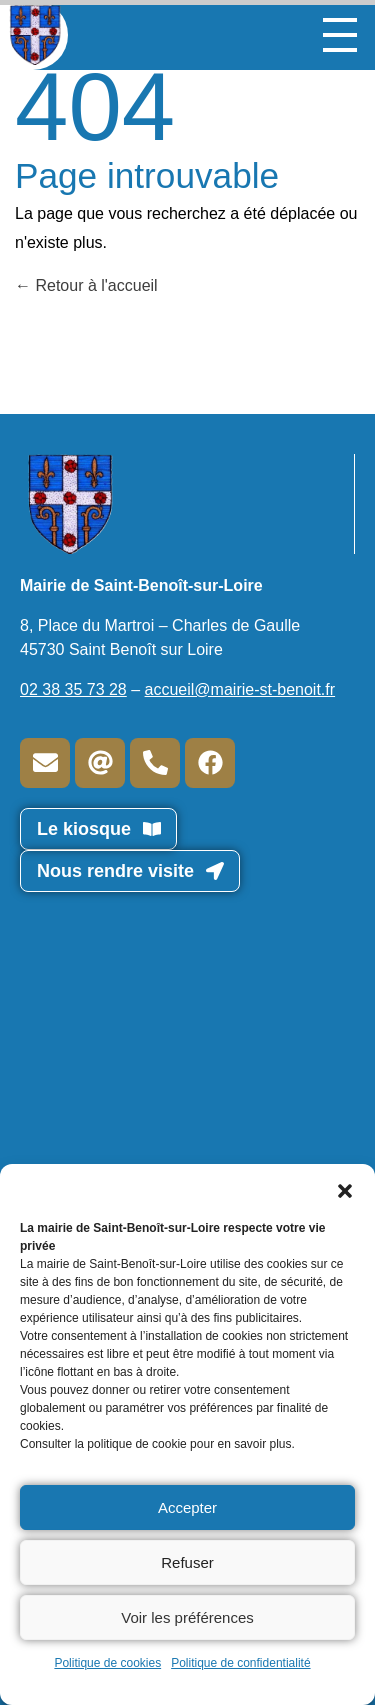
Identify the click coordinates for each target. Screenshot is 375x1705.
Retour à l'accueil (86, 285)
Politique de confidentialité (240, 1663)
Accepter (187, 1507)
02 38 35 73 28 (73, 689)
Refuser (187, 1562)
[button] (345, 1189)
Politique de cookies (107, 1663)
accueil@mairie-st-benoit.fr (240, 689)
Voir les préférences (187, 1617)
